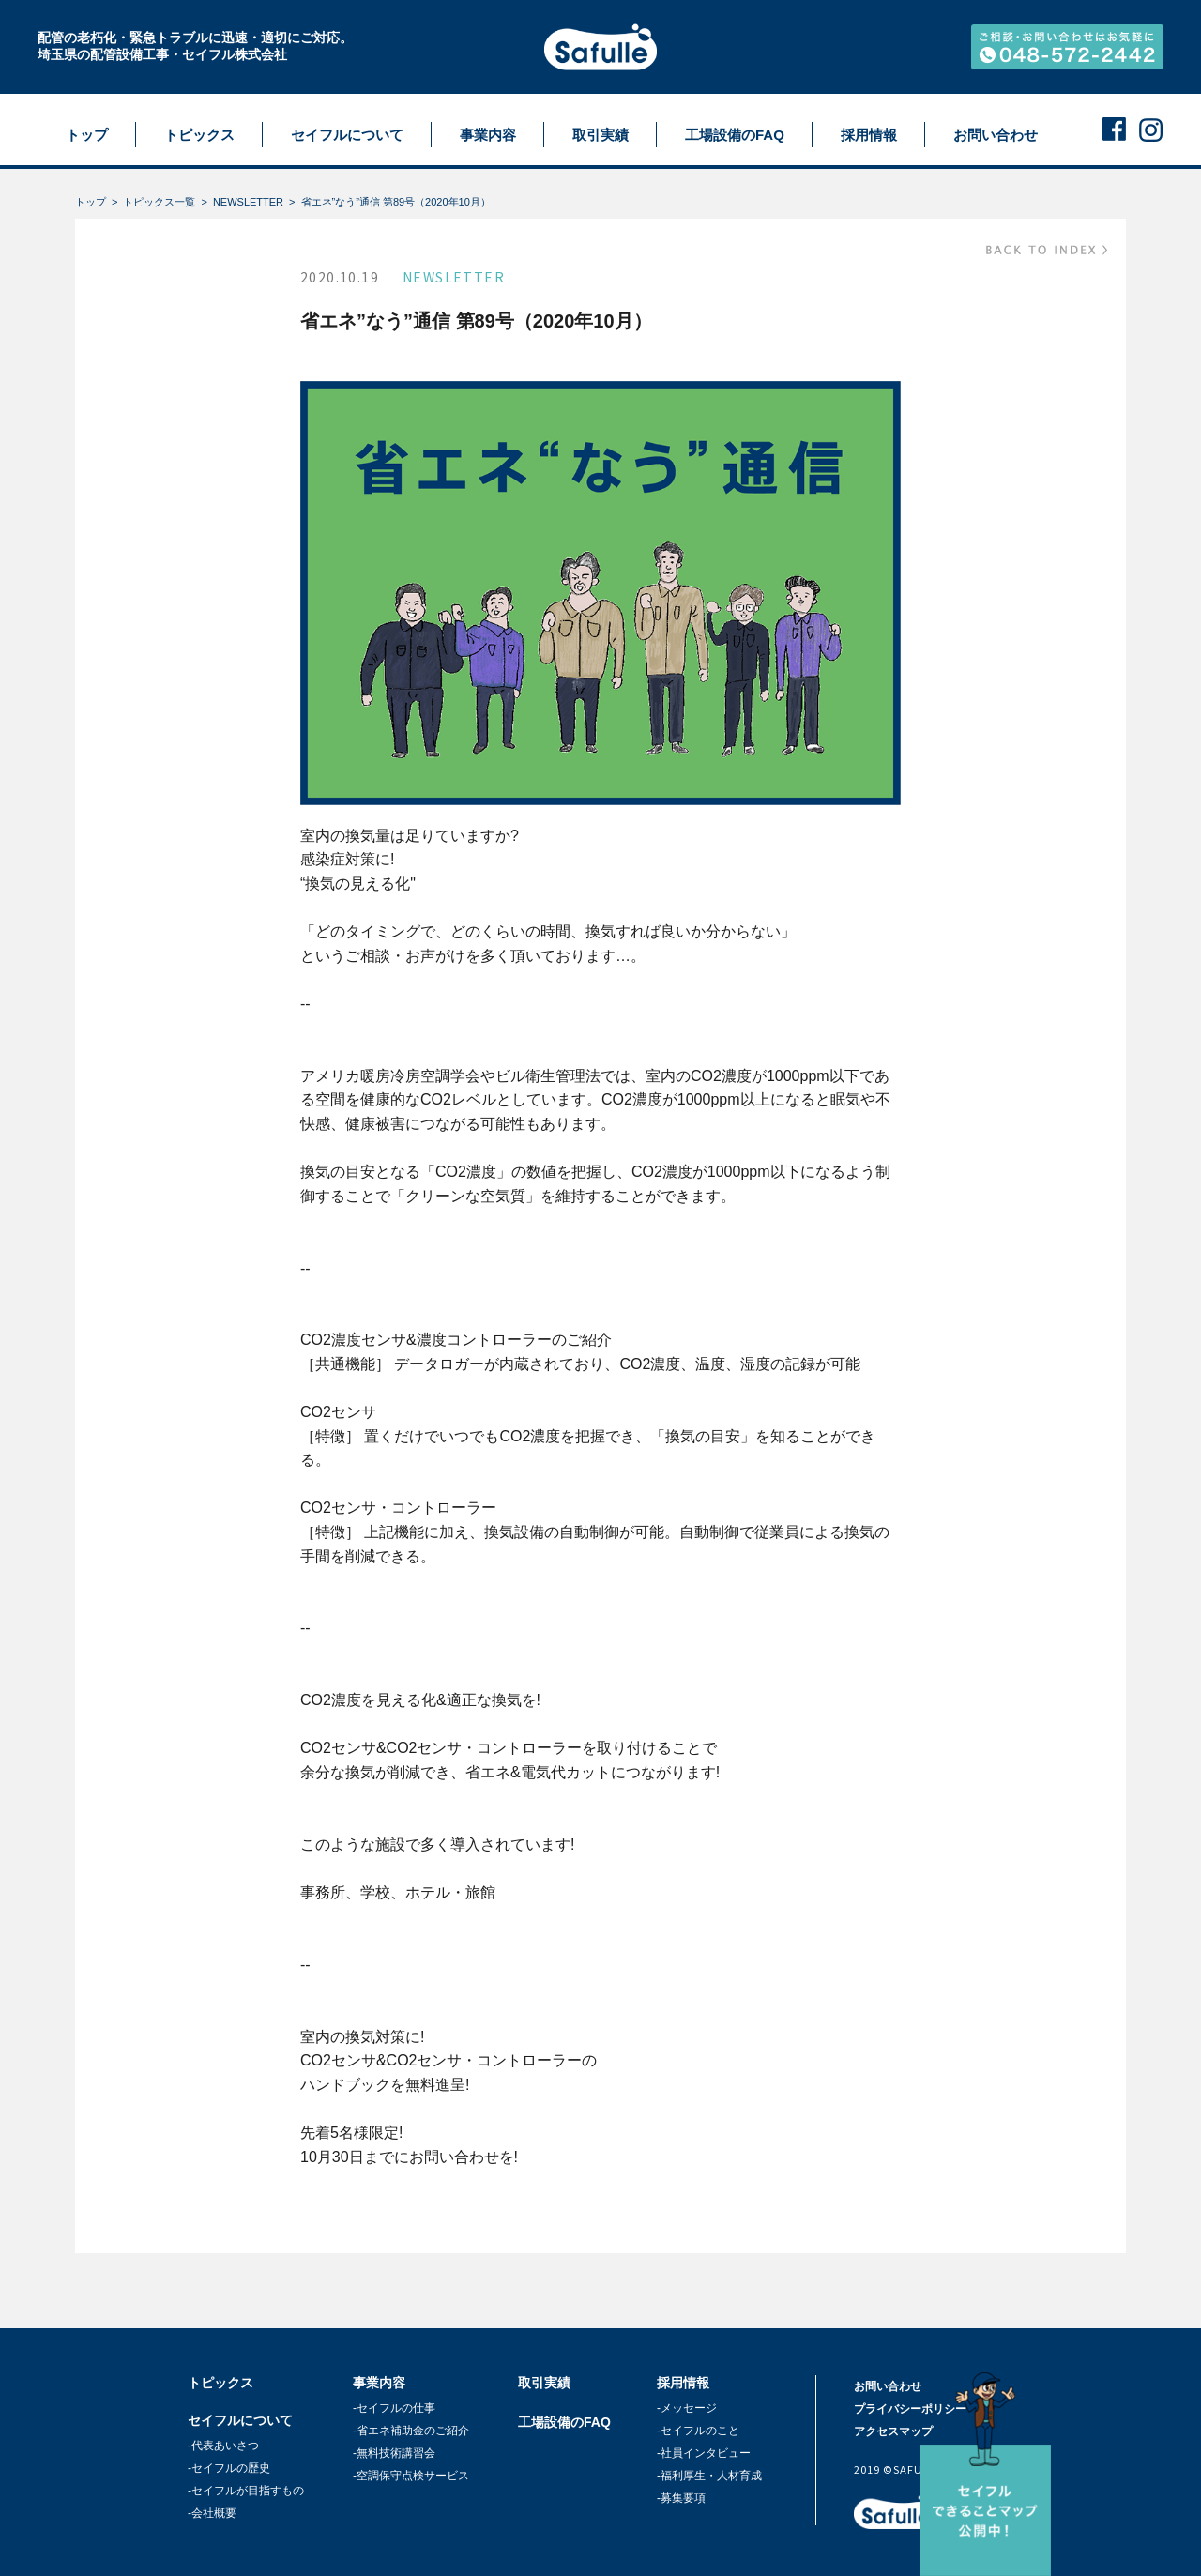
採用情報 (683, 2382)
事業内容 (379, 2382)
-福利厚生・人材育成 (709, 2475)
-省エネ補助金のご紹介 (411, 2430)
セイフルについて (240, 2420)
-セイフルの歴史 (229, 2468)
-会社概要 (212, 2513)
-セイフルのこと (698, 2430)
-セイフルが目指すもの (246, 2490)
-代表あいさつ (223, 2445)
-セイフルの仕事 (394, 2408)
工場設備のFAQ (564, 2422)
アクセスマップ (893, 2431)
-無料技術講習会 (394, 2453)
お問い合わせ (887, 2386)
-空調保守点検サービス (411, 2475)
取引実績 (544, 2382)
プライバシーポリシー (910, 2409)
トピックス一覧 (159, 201)
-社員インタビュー (704, 2453)
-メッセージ (687, 2408)
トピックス (220, 2382)
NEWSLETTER (248, 201)
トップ (90, 201)
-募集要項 (681, 2498)
